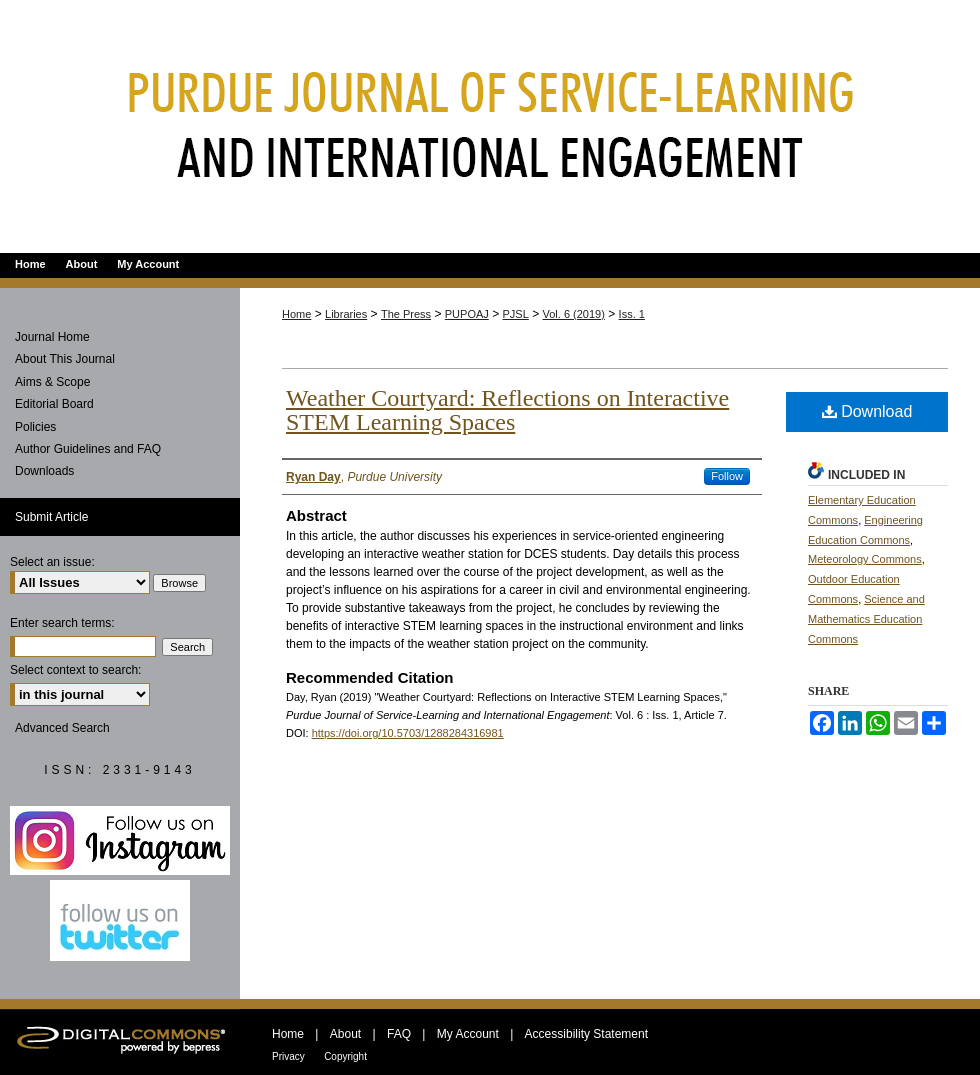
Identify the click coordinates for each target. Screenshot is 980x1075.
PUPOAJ (467, 314)
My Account (468, 1034)
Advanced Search (62, 728)
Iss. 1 (632, 314)
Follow (727, 476)
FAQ (399, 1034)
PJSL (516, 314)
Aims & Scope (52, 382)
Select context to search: (75, 670)
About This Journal (65, 359)
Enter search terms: (62, 623)
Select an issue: (52, 562)
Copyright (345, 1056)
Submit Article (51, 517)
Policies (35, 427)
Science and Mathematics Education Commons (866, 619)
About (345, 1034)
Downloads (44, 471)
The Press (406, 314)
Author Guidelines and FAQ (88, 449)
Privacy (288, 1056)
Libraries (346, 314)
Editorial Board (54, 404)
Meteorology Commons (865, 559)
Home (296, 314)
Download (867, 411)
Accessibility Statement (586, 1034)
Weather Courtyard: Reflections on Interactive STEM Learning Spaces (507, 410)
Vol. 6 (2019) (574, 314)
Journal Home (52, 337)
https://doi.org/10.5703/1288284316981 (408, 733)
